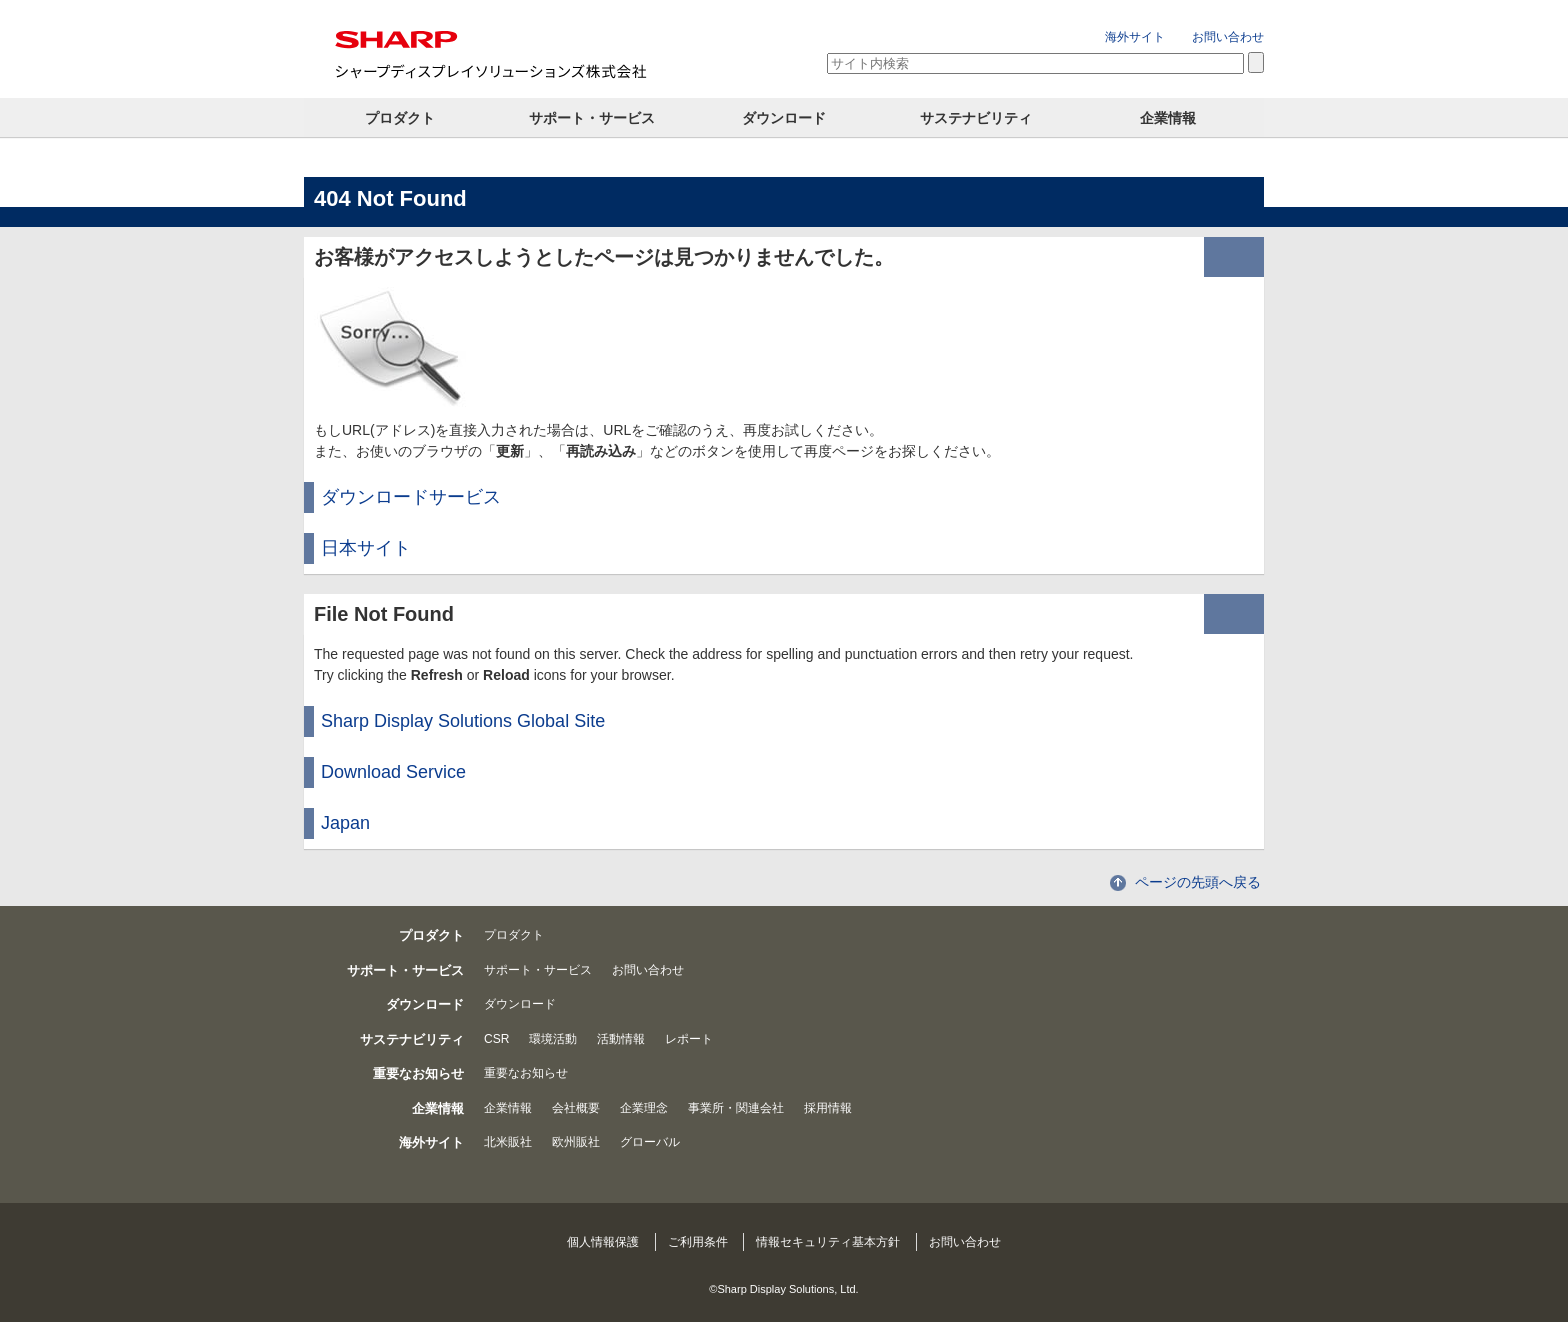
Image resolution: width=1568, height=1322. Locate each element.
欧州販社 (576, 1142)
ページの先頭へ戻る (1198, 882)
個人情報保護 (603, 1242)
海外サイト (1135, 37)
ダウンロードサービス (411, 497)
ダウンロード (784, 118)
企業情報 (1168, 118)
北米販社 (508, 1142)
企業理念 (644, 1108)
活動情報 (621, 1039)
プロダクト (400, 118)
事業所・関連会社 (736, 1108)
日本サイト (366, 548)
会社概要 (576, 1108)
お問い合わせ (1228, 37)
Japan (345, 823)
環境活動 (553, 1039)
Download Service (393, 772)
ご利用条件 (698, 1242)
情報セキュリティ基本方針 (828, 1242)
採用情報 (828, 1108)
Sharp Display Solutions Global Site (463, 721)
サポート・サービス (592, 118)
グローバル (650, 1142)
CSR (496, 1039)
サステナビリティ (976, 118)
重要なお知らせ (526, 1073)
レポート (689, 1039)
